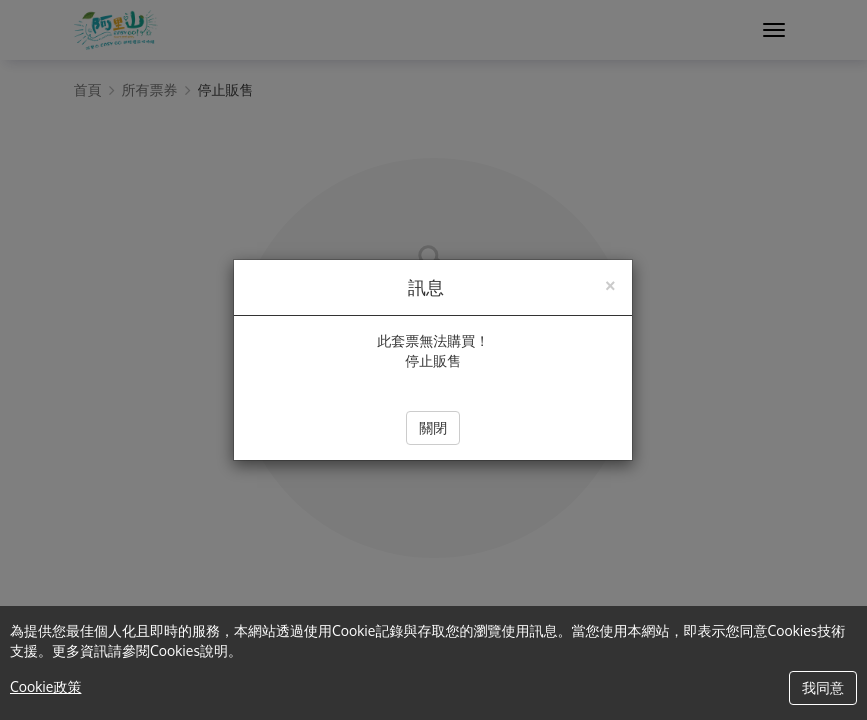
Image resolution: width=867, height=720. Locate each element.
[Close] (610, 283)
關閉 (433, 427)
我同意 (823, 687)
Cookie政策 (45, 686)
